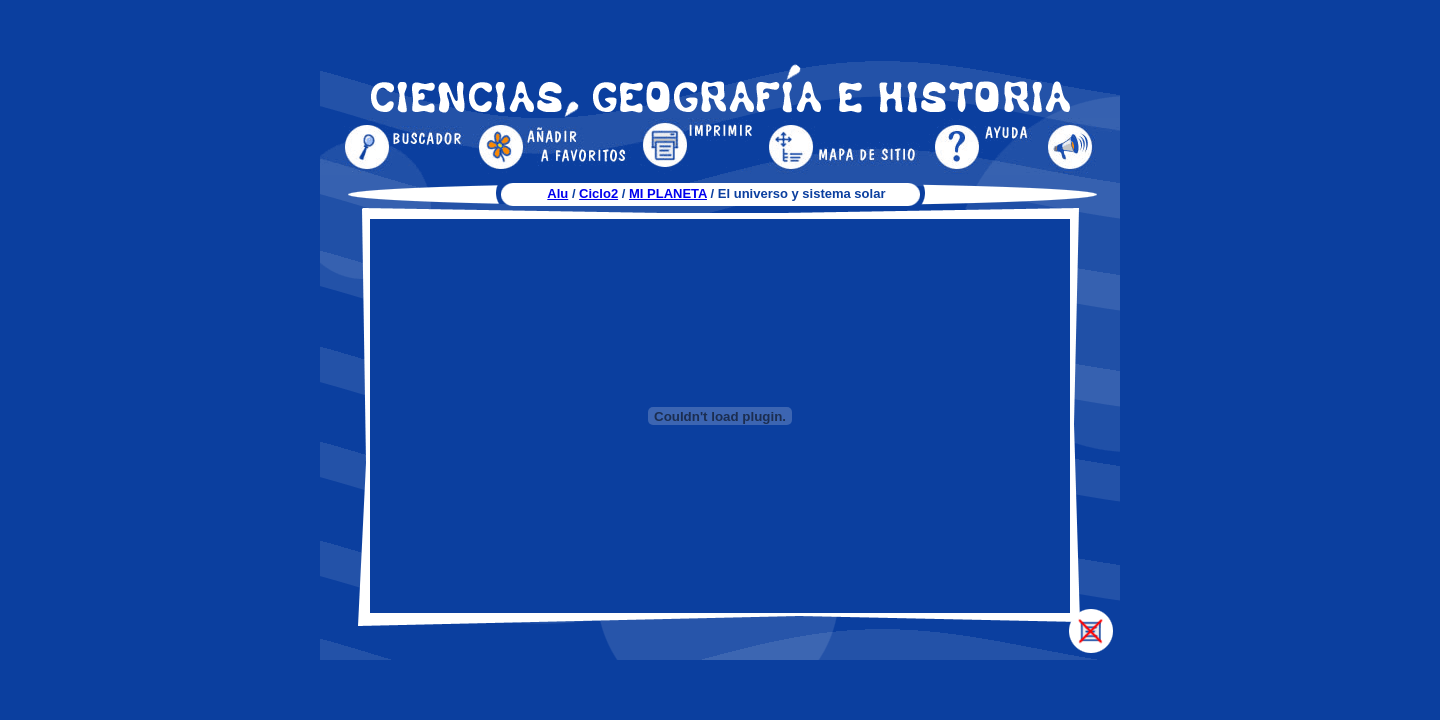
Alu (557, 193)
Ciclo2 (598, 193)
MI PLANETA (668, 193)
